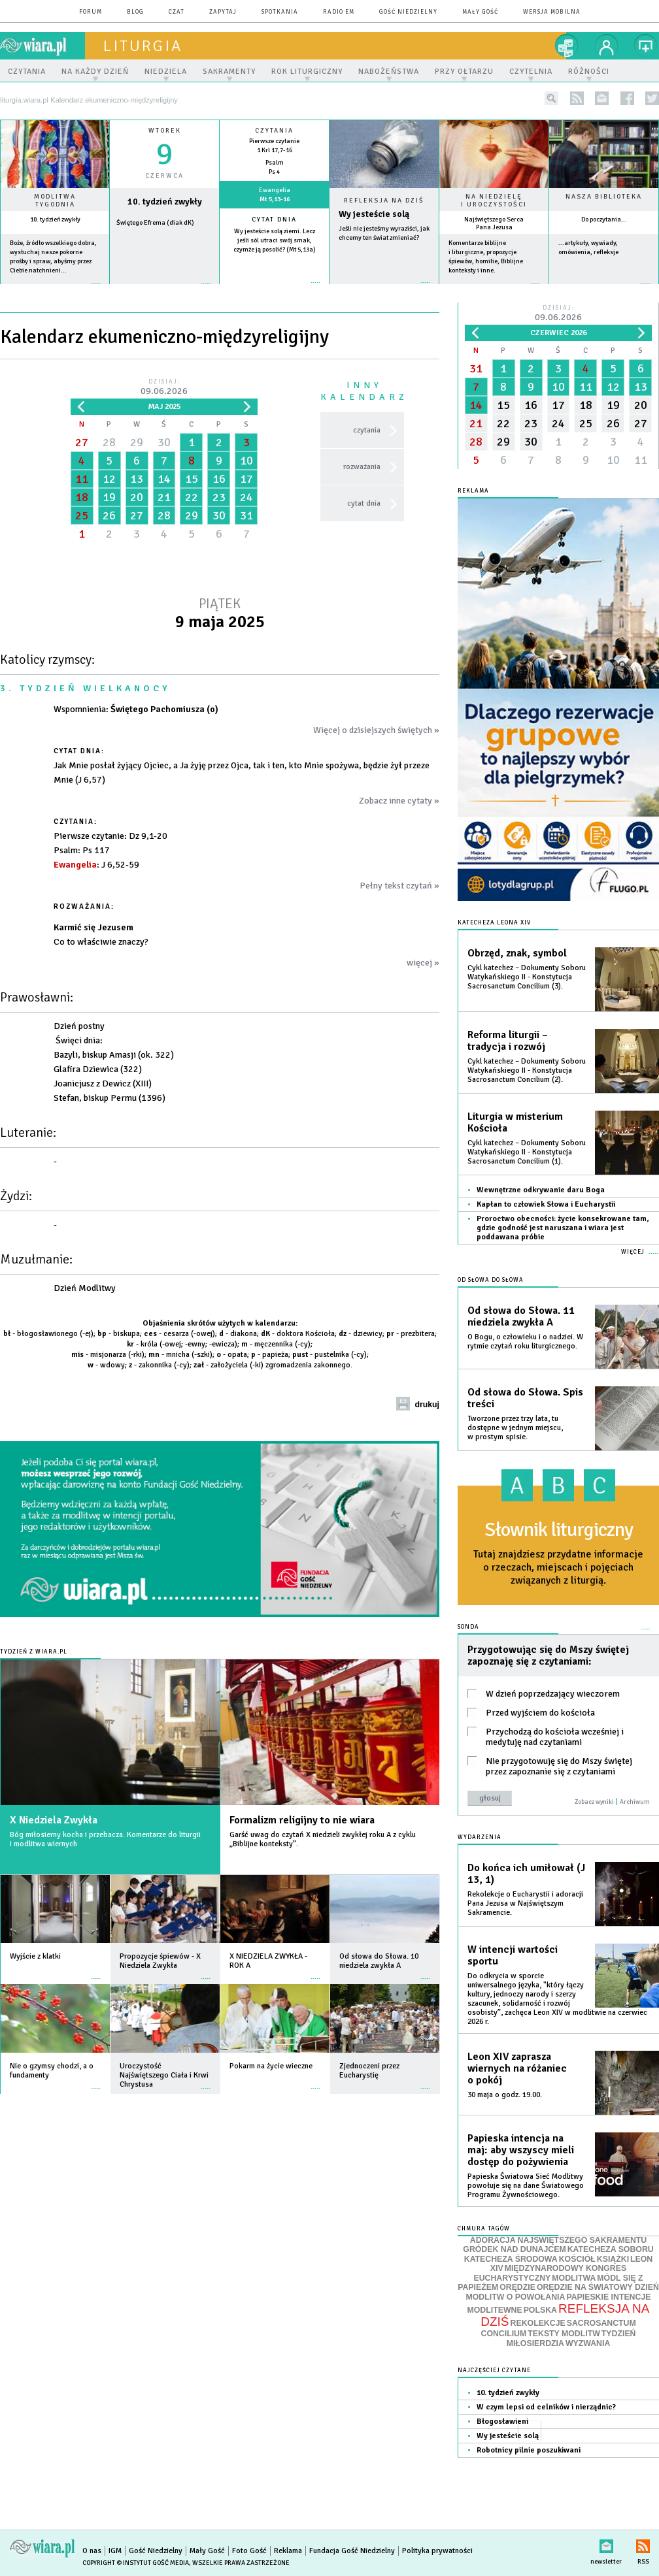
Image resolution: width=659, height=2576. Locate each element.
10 (246, 460)
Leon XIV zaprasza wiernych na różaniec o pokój (517, 2068)
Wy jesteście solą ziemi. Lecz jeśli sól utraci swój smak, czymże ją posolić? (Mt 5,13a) (274, 240)
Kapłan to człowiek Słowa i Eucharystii (546, 1204)
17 (246, 479)
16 (219, 479)
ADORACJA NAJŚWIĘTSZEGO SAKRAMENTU (558, 2240)
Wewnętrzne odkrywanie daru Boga (541, 1190)
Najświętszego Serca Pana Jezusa (494, 223)
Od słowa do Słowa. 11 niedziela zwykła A (521, 1316)
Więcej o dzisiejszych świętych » (376, 730)
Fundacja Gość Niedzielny (352, 2551)
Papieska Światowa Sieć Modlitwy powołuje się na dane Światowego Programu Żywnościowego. (525, 2186)
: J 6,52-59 (96, 864)
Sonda (468, 1627)
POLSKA (540, 2310)
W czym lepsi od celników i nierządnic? (546, 2407)
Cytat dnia (274, 219)
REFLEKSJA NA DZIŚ (565, 2315)
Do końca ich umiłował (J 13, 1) (526, 1873)
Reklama (288, 2551)
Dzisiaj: (164, 387)
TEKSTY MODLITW (564, 2333)
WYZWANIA (588, 2343)
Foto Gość (249, 2551)
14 (164, 479)
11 (81, 479)
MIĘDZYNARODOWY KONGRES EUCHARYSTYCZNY (549, 2273)
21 (164, 497)
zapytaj (223, 12)
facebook (627, 98)
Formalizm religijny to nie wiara (302, 1820)
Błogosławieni (502, 2421)
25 (81, 515)
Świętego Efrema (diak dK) (155, 223)
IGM (115, 2551)
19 (109, 497)
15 (191, 479)
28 (109, 442)
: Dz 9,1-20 (110, 835)
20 (136, 497)
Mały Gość (480, 12)
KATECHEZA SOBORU (610, 2249)
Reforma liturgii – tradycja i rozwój (507, 1040)
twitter (652, 98)
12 (109, 479)
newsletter (602, 98)
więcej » (55, 289)
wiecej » (164, 289)
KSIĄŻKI (613, 2259)
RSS (643, 2543)
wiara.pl (42, 45)
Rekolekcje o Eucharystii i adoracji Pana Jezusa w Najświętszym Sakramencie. (525, 1903)
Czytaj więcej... (384, 289)
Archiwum (635, 1802)
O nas (91, 2551)
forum (90, 12)
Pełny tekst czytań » (399, 885)
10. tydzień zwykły (55, 219)
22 (191, 497)
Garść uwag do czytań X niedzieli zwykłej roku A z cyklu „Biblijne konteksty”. (322, 1839)
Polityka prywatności (437, 2551)
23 (219, 497)
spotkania (280, 12)
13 (136, 479)
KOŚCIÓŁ (577, 2259)
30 (164, 442)
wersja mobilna (552, 12)
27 (81, 442)
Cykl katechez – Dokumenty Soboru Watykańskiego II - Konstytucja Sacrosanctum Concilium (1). (526, 1152)
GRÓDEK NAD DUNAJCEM (514, 2249)
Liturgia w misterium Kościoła (515, 1122)
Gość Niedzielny (408, 12)
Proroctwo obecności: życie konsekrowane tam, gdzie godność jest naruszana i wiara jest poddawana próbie (563, 1228)
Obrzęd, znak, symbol (517, 953)
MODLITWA (574, 2278)
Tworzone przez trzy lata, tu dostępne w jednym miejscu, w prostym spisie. (515, 1428)
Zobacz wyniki (594, 1802)
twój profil (606, 45)
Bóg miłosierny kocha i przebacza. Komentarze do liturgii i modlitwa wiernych (105, 1839)
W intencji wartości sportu (512, 1955)
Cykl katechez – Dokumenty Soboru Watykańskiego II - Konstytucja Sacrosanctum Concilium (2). (526, 1070)
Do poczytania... (604, 219)
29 (136, 442)
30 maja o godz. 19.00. (504, 2095)
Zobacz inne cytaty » (399, 800)
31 (246, 515)
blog (135, 12)
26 (109, 515)
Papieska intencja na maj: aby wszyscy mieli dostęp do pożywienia (520, 2150)
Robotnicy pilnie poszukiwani (529, 2450)
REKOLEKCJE (538, 2323)
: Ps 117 (82, 850)
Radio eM (338, 12)
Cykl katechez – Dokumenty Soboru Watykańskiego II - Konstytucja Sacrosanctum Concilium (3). (526, 977)
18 (81, 497)
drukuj (426, 1404)
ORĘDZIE (517, 2287)
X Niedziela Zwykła (53, 1820)
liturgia (142, 46)
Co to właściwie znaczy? (101, 941)
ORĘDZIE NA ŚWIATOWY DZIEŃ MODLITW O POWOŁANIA (562, 2292)
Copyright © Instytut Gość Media (135, 2563)
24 (246, 497)
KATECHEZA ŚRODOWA (511, 2259)
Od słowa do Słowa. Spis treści (525, 1398)
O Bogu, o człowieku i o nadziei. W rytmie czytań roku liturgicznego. (525, 1341)
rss (577, 98)
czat (176, 12)
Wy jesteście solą (374, 214)
